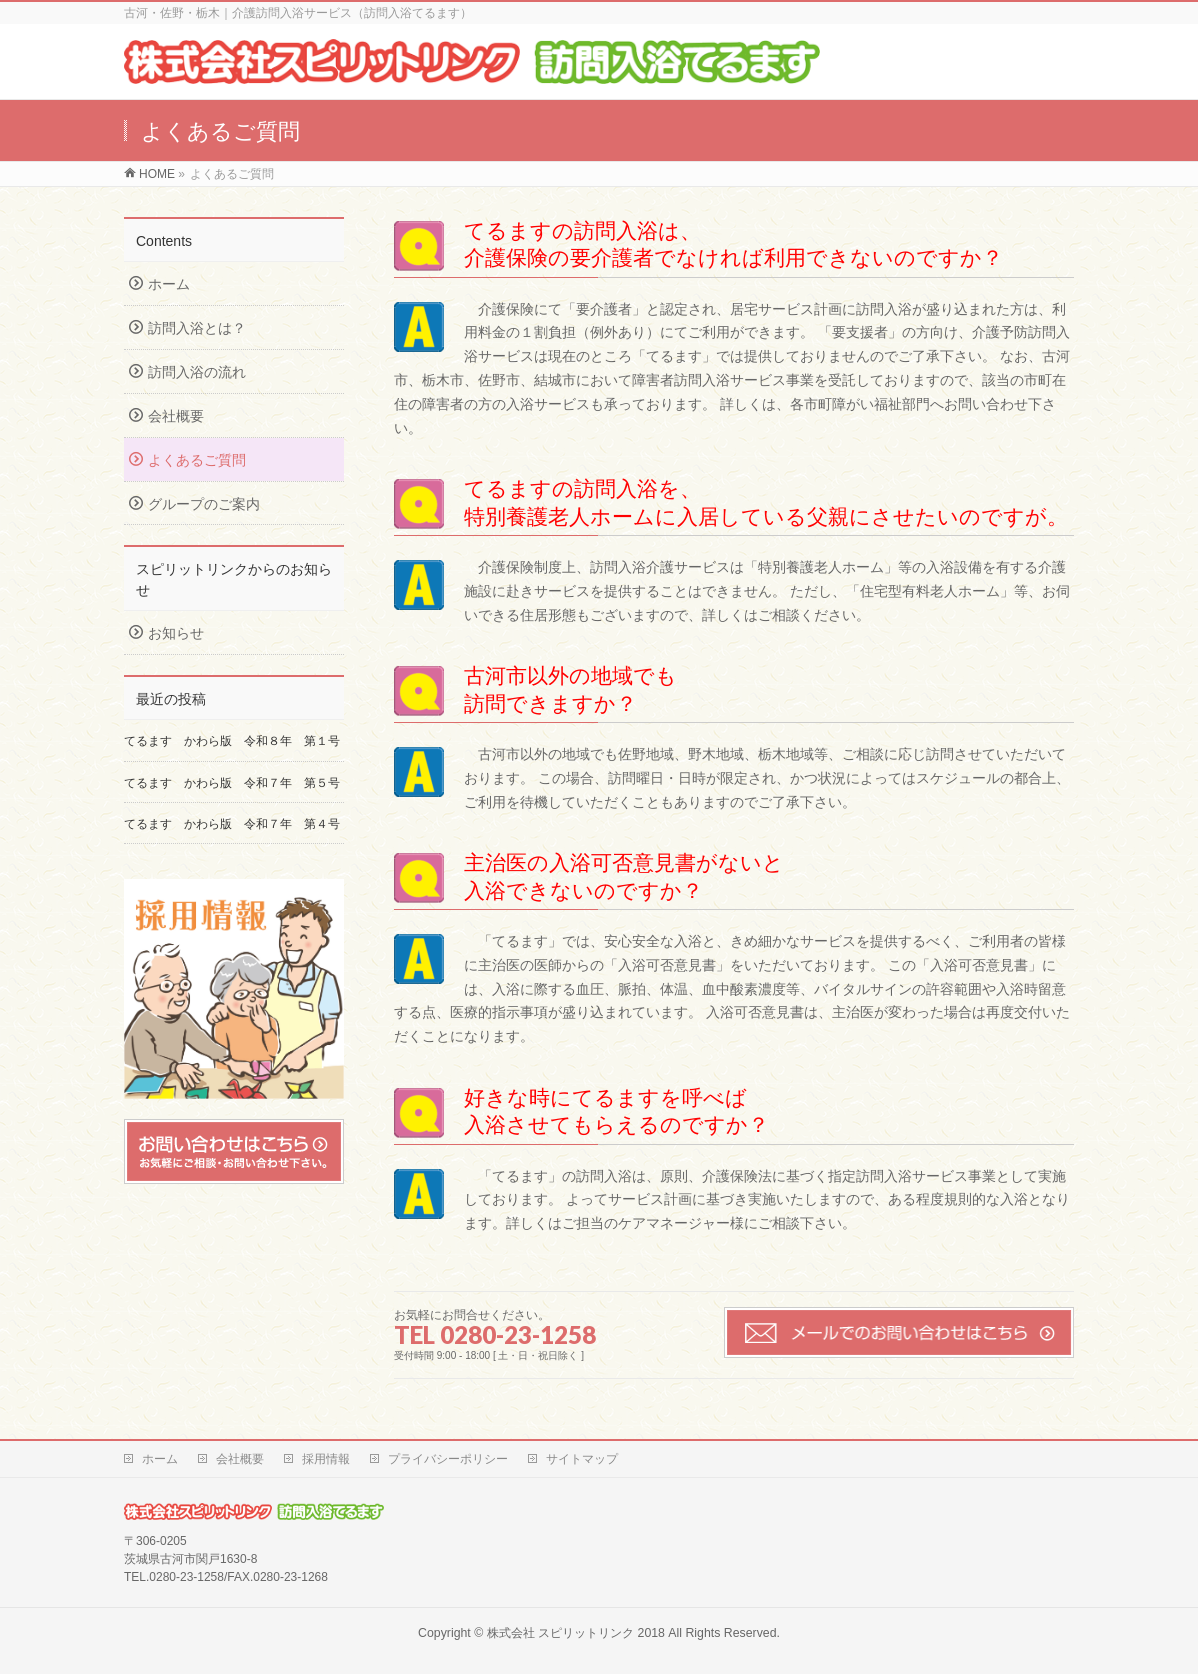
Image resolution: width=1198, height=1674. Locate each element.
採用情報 (326, 1459)
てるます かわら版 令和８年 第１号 (232, 741)
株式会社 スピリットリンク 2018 (576, 1633)
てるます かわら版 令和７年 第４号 (232, 824)
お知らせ (176, 633)
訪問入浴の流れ (197, 372)
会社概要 (176, 416)
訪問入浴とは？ (197, 328)
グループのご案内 (204, 504)
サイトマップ (582, 1459)
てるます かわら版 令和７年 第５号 (238, 783)
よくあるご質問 (197, 460)
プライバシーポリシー (448, 1459)
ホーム (169, 284)
